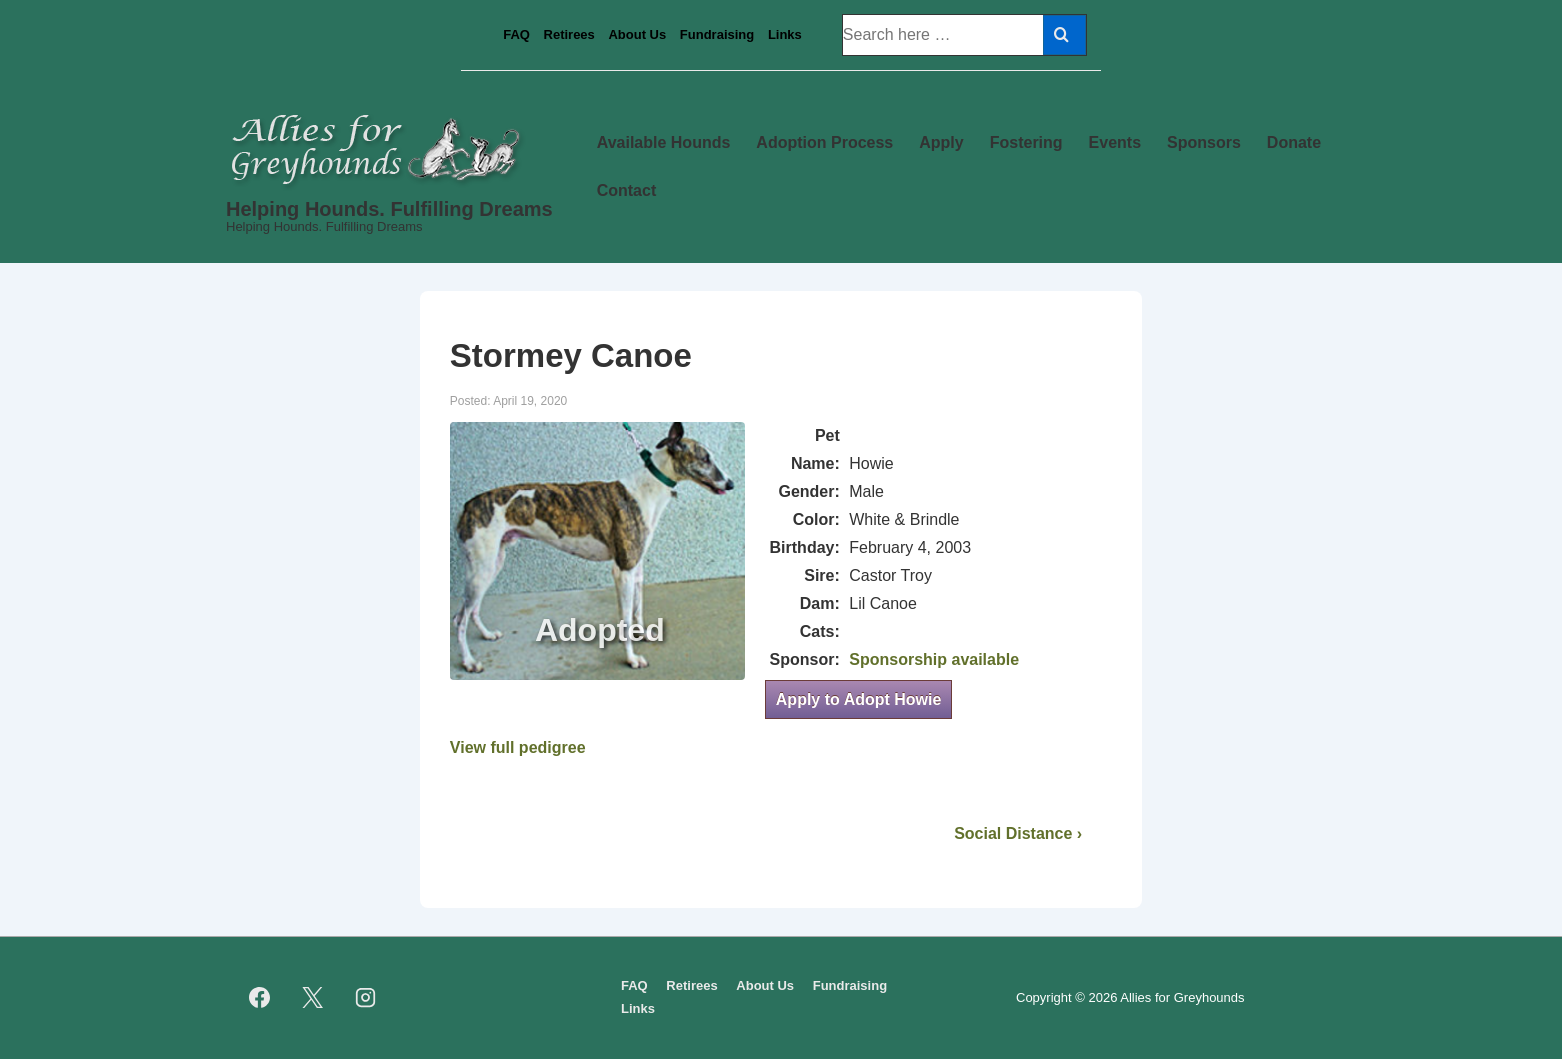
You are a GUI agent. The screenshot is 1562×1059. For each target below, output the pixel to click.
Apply (941, 142)
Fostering (1026, 142)
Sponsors (1204, 142)
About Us (637, 34)
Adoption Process (824, 142)
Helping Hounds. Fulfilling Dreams (389, 209)
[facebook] (260, 998)
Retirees (569, 34)
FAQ (516, 34)
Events (1115, 142)
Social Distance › (1018, 833)
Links (785, 34)
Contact (627, 190)
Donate (1294, 142)
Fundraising (717, 34)
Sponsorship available (934, 659)
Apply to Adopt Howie (859, 699)
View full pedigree (518, 747)
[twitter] (313, 998)
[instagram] (366, 998)
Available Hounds (664, 142)
